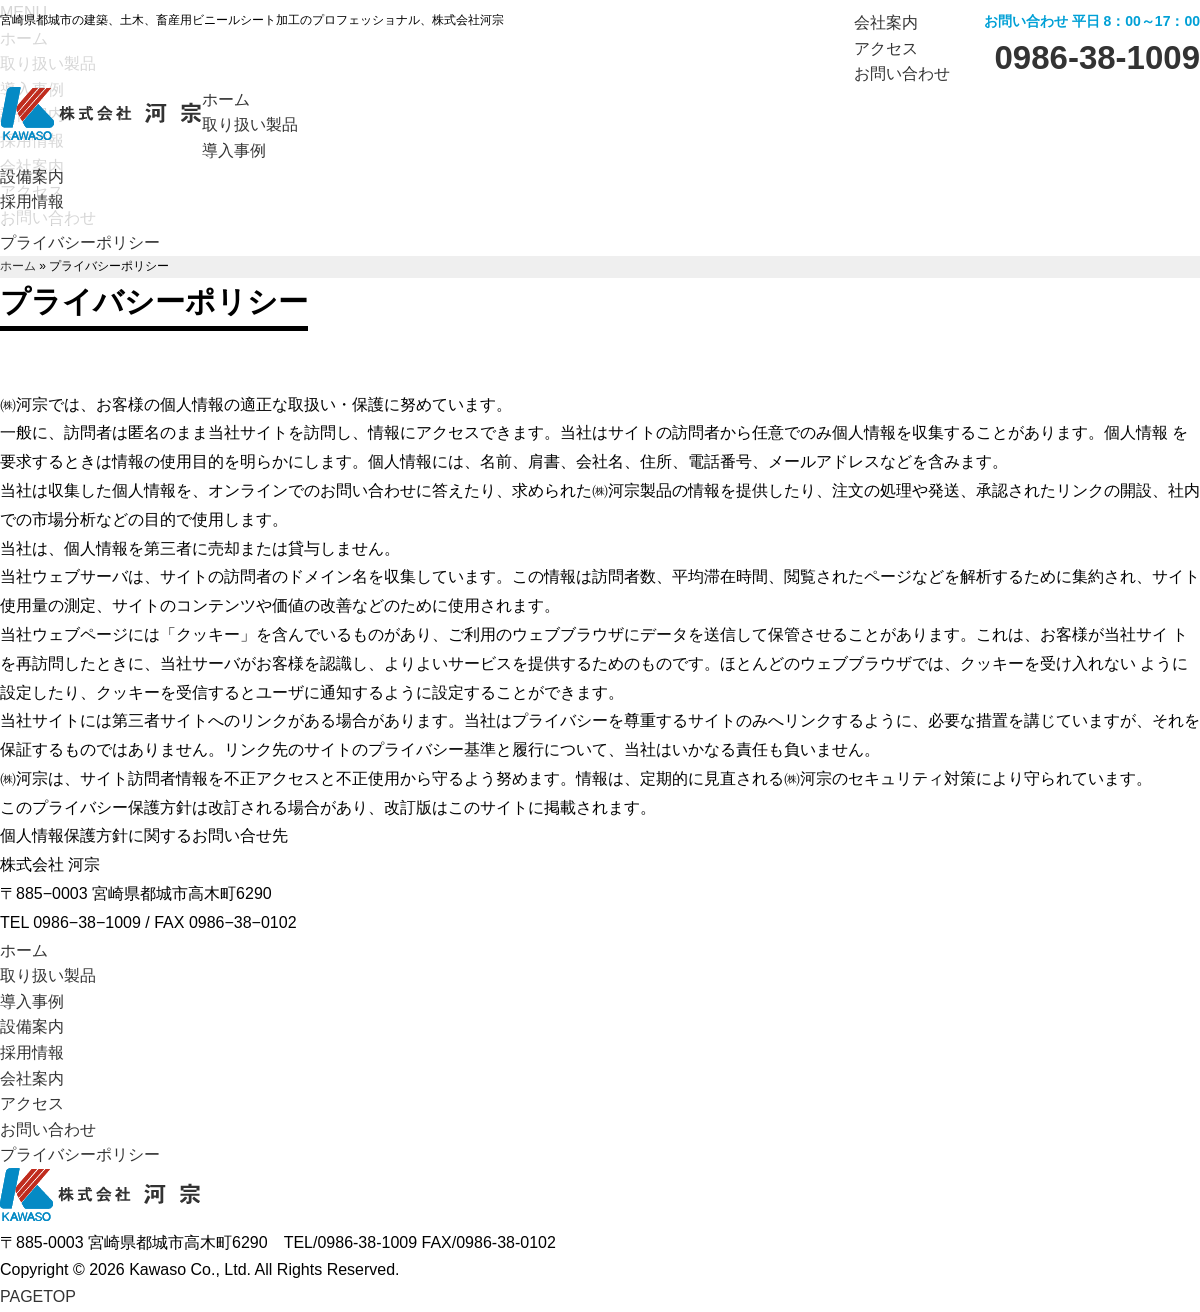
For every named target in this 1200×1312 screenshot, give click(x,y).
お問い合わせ (902, 73)
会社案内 (886, 22)
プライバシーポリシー (80, 242)
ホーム (18, 266)
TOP (38, 1296)
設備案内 (32, 1026)
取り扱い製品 (48, 975)
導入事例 (32, 1001)
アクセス (886, 48)
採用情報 (32, 1052)
